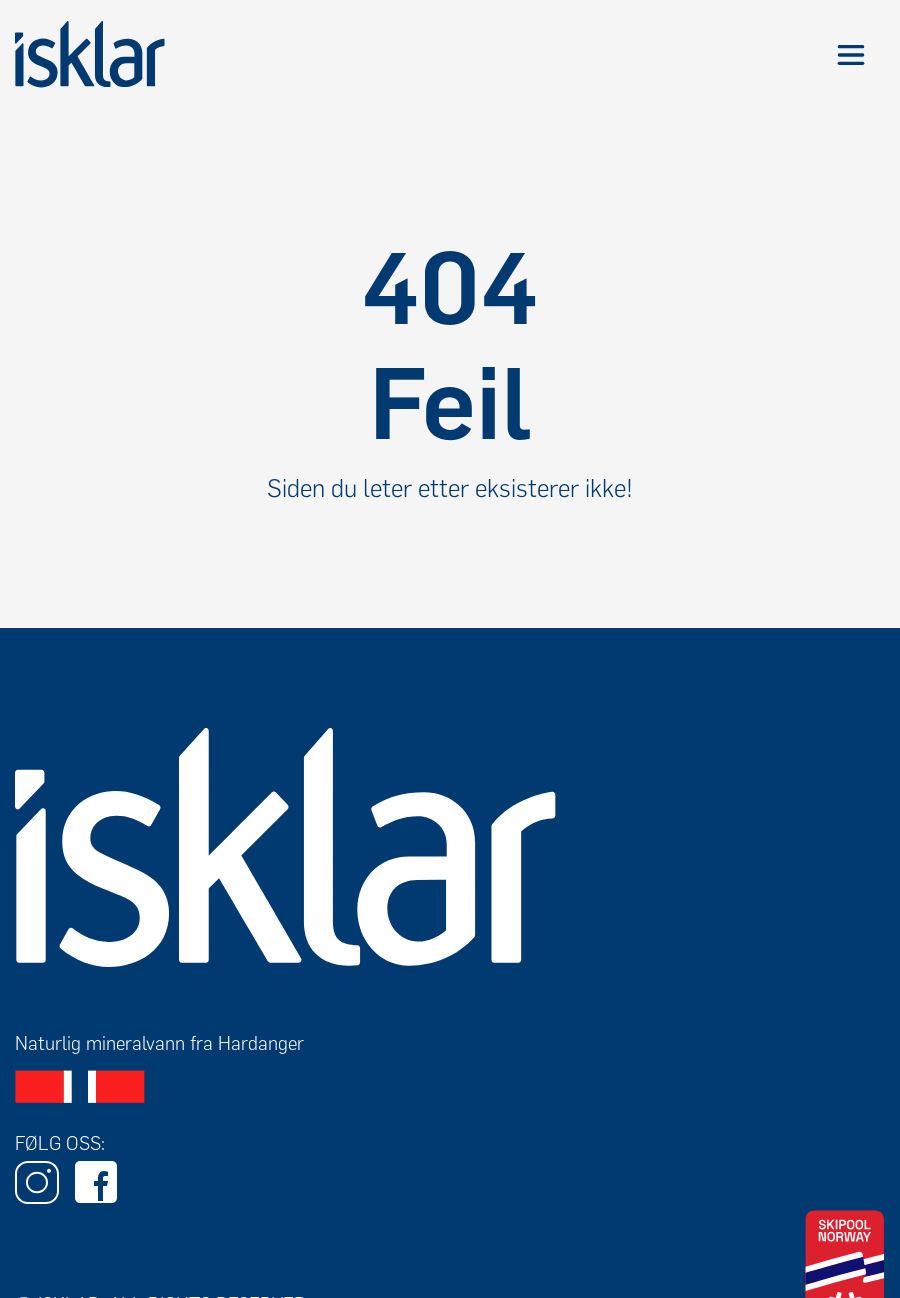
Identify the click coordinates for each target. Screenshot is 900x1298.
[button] (850, 54)
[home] (90, 54)
